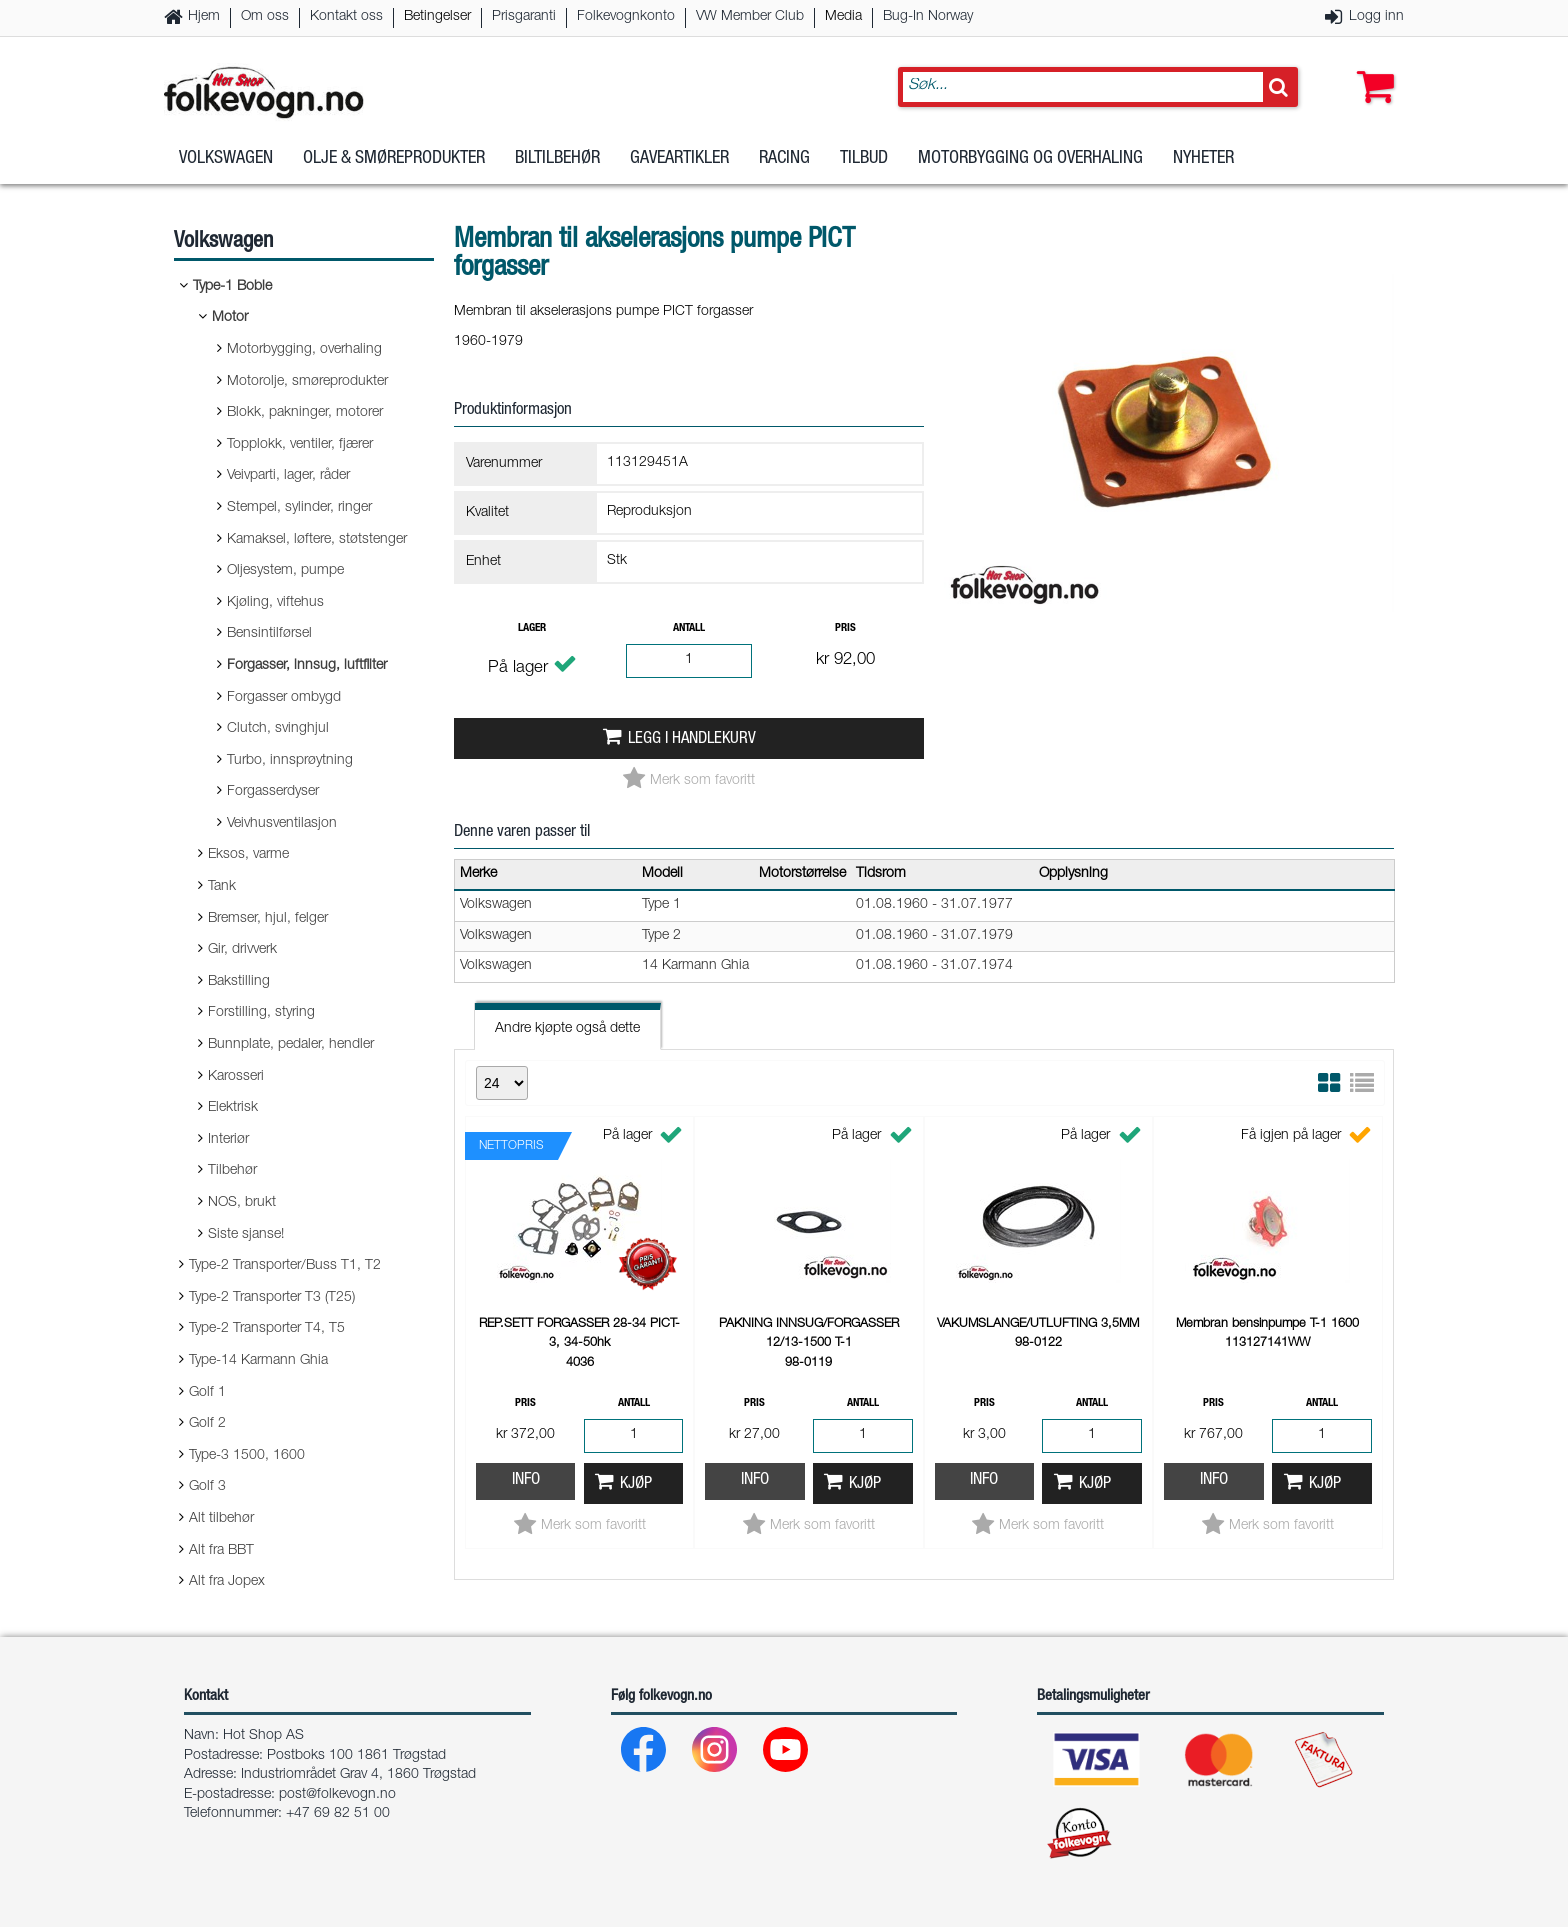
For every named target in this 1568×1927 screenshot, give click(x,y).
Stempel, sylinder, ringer (299, 508)
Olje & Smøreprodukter (394, 159)
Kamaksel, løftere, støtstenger (317, 540)
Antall (689, 628)
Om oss (265, 17)
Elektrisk (233, 1108)
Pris (845, 628)
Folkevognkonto (626, 17)
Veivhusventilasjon (282, 824)
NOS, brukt (242, 1203)
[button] (1371, 67)
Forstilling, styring (261, 1013)
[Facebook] (644, 1754)
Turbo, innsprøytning (290, 761)
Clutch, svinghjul (278, 729)
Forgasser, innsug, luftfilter (307, 666)
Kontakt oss (346, 17)
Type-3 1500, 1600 (247, 1456)
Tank (222, 887)
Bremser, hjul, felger (268, 919)
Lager (532, 628)
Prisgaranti (524, 17)
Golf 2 (207, 1424)
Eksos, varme (248, 855)
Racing (784, 159)
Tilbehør (232, 1171)
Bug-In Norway (928, 17)
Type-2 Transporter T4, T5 (267, 1329)
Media (843, 17)
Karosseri (236, 1077)
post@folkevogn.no (337, 1795)
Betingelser (437, 17)
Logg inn (1376, 17)
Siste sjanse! (246, 1235)
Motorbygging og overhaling (1030, 159)
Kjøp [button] (636, 1484)
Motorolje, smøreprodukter (307, 382)
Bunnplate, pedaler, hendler (291, 1045)
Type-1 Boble (232, 287)
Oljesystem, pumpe (285, 571)
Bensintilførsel (269, 634)
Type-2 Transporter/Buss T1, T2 (285, 1266)
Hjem (204, 17)
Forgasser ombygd (284, 698)
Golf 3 (207, 1487)
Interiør (228, 1140)
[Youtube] (786, 1754)
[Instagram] (715, 1754)
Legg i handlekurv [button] (692, 739)
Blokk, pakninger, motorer (305, 413)
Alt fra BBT (221, 1551)
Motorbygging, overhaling (304, 350)
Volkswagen (226, 159)
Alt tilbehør (221, 1519)
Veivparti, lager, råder (288, 476)
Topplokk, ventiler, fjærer (300, 445)
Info (526, 1480)
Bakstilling (239, 982)
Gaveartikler (679, 159)
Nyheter (1203, 159)
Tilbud (864, 159)
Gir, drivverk (242, 950)
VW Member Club (750, 17)
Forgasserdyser (273, 792)
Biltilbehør (557, 159)
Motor (230, 318)
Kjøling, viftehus (275, 603)
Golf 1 (207, 1393)
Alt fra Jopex (227, 1582)
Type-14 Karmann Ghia (258, 1361)
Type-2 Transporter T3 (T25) (272, 1298)
